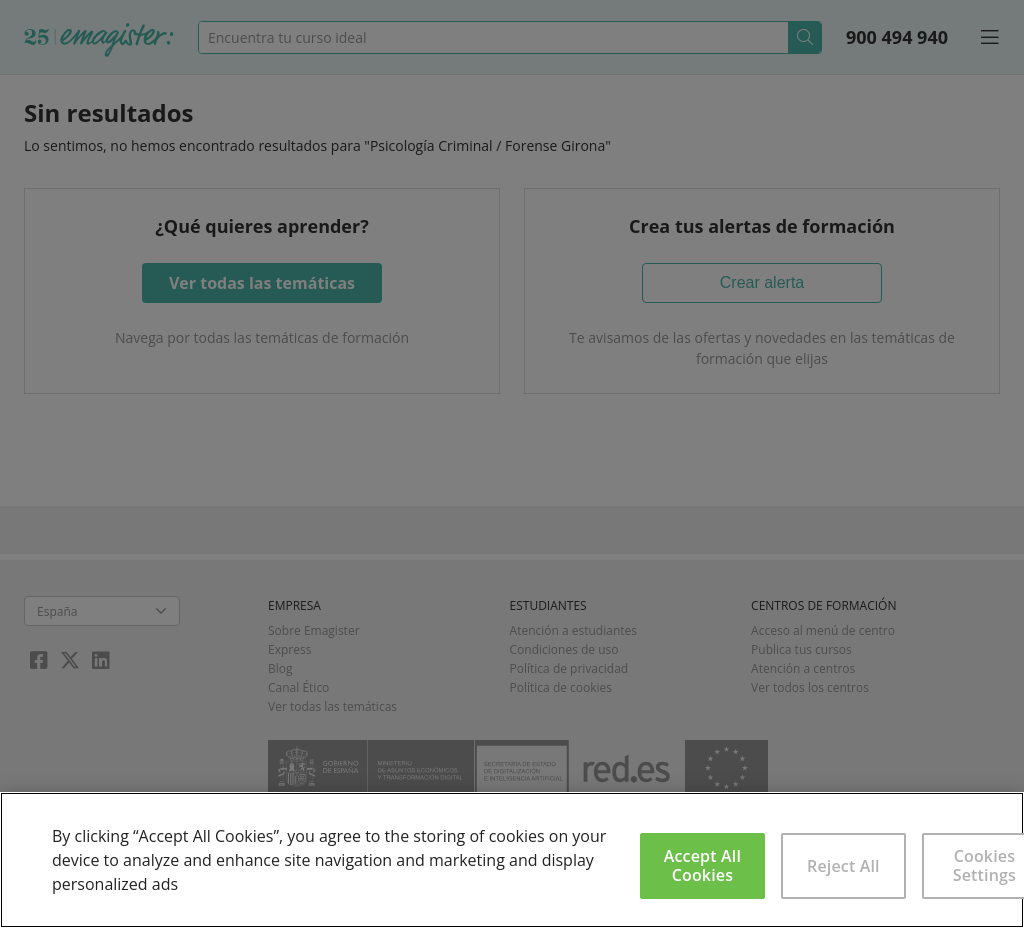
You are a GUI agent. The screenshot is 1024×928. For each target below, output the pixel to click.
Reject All (843, 866)
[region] (512, 860)
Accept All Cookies (702, 865)
